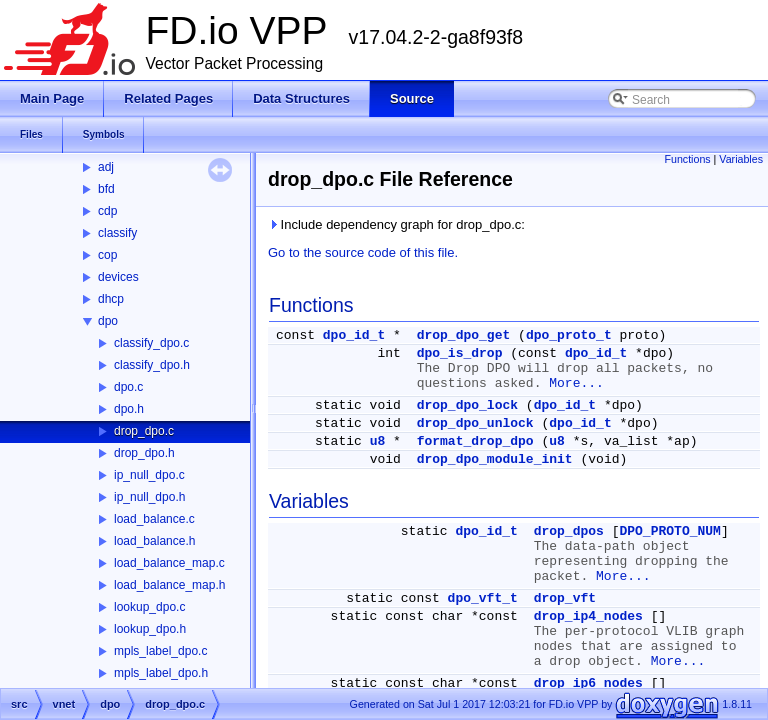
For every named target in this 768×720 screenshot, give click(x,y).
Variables (741, 159)
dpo (108, 321)
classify (117, 233)
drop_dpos (569, 531)
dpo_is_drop (460, 353)
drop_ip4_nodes (588, 616)
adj (106, 167)
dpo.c (128, 387)
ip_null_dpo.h (149, 497)
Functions (687, 159)
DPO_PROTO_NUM (669, 531)
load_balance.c (154, 519)
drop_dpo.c (144, 431)
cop (107, 255)
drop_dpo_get (464, 335)
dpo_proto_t (569, 335)
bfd (106, 189)
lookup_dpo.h (150, 629)
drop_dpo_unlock (475, 423)
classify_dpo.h (152, 365)
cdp (107, 211)
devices (118, 277)
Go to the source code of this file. (363, 252)
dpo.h (129, 409)
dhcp (111, 299)
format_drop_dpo (475, 441)
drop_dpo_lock (467, 405)
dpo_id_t (354, 335)
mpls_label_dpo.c (160, 651)
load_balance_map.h (169, 585)
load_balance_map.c (169, 563)
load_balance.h (154, 541)
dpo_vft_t (483, 598)
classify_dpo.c (151, 343)
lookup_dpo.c (149, 607)
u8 (378, 441)
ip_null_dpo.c (149, 475)
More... (576, 383)
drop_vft (565, 598)
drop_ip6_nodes (588, 683)
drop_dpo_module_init (495, 459)
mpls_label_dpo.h (161, 673)
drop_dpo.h (144, 453)
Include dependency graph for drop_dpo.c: (396, 224)
